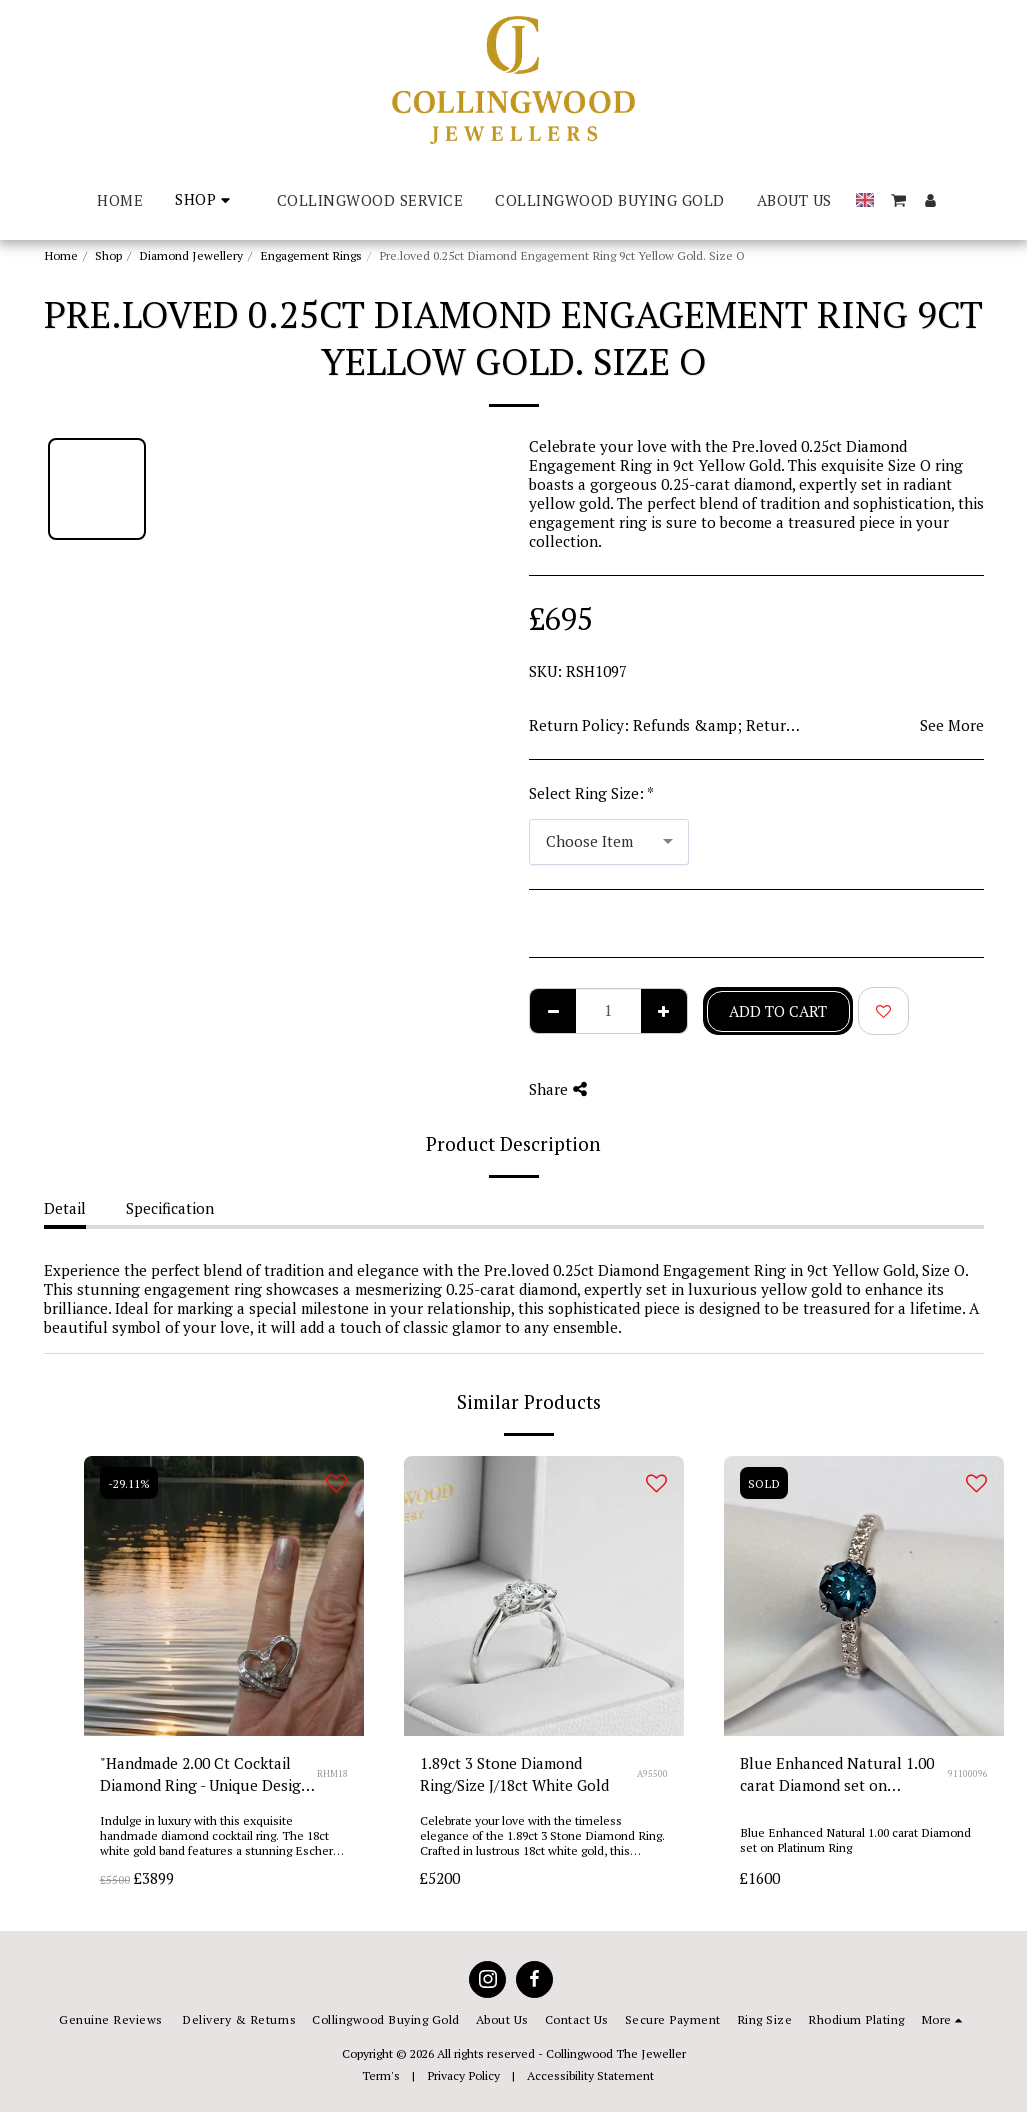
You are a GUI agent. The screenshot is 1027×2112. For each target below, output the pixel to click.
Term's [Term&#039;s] (381, 2075)
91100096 (968, 1774)
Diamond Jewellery (191, 255)
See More (952, 725)
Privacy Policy (463, 2075)
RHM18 (332, 1774)
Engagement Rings (311, 255)
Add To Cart (778, 1011)
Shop (108, 255)
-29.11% (129, 1483)
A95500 (652, 1774)
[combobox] (609, 842)
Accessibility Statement (590, 2075)
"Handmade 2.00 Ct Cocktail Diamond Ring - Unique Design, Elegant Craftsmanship (206, 1775)
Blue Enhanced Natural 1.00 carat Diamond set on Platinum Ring (837, 1775)
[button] (898, 200)
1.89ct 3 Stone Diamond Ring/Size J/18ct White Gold (514, 1774)
